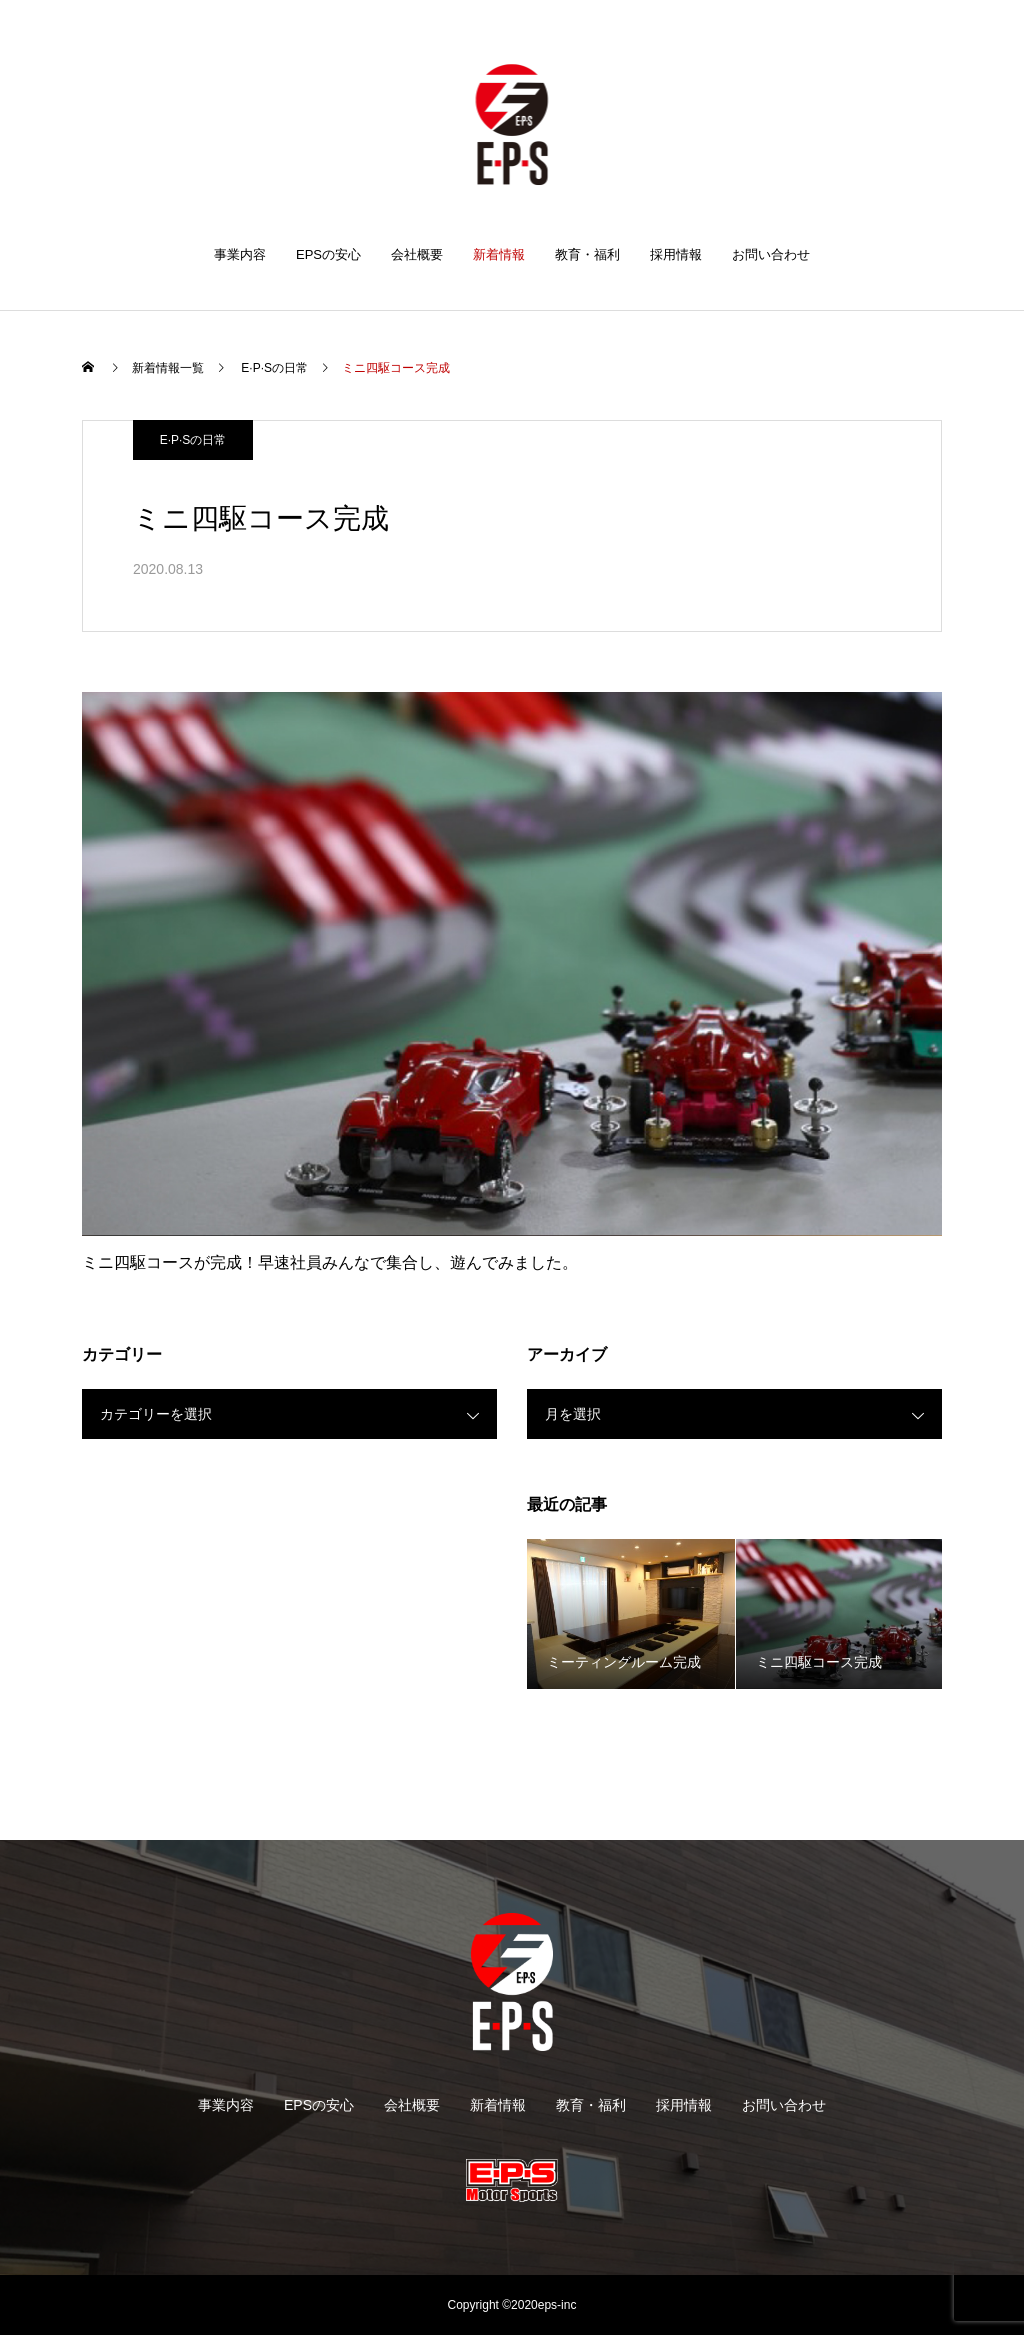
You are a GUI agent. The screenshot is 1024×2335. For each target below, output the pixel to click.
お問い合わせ (771, 254)
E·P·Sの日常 (193, 440)
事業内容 (240, 254)
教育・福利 (587, 254)
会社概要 (417, 254)
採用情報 (676, 254)
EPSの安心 (328, 254)
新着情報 (499, 254)
